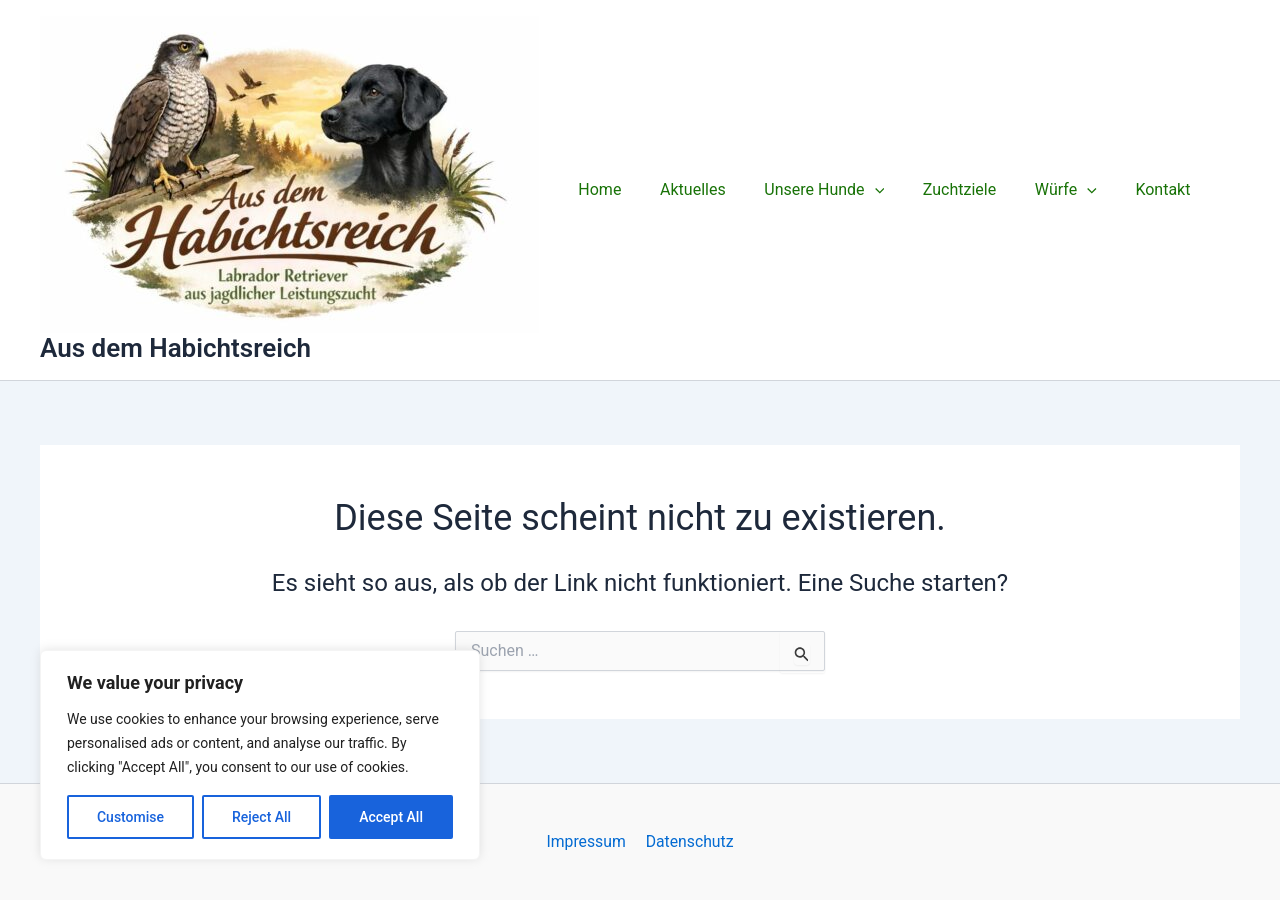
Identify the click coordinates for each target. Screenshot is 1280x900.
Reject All (261, 817)
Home (596, 189)
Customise (130, 817)
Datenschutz (688, 841)
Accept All (391, 817)
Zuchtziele (936, 189)
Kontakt (1126, 189)
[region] (260, 755)
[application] (858, 190)
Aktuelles (683, 189)
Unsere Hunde (808, 190)
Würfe (1036, 190)
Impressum (587, 841)
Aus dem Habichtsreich (175, 348)
